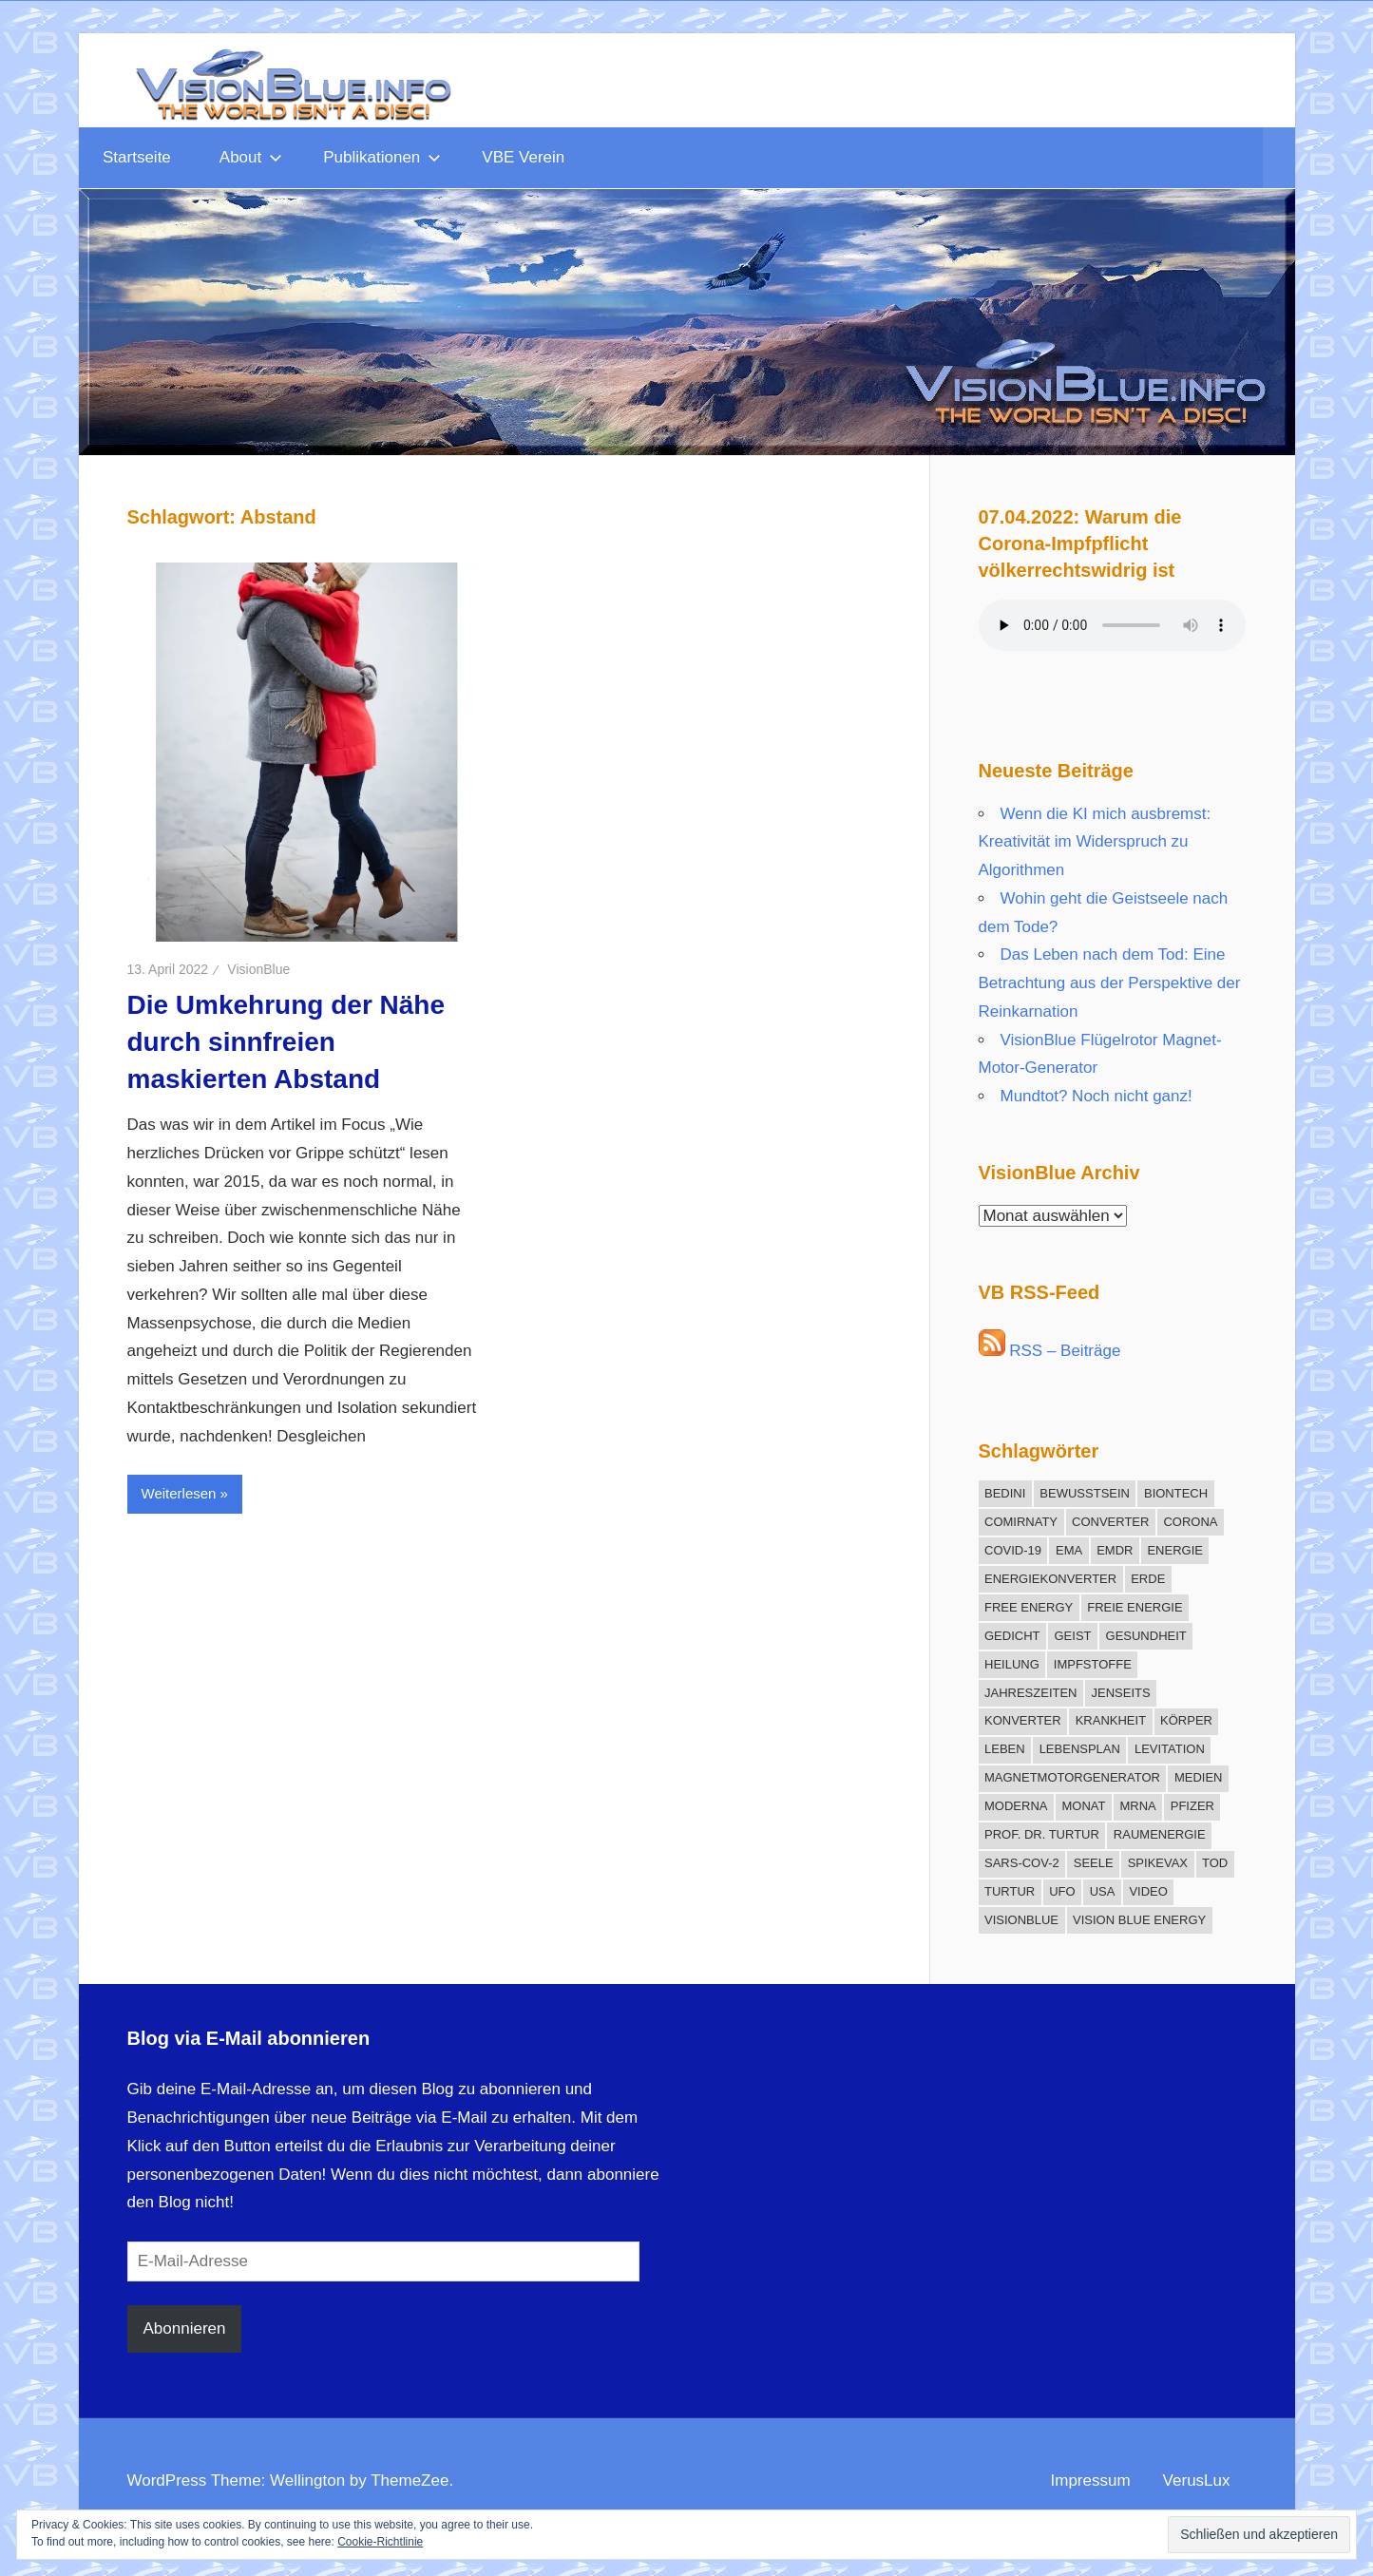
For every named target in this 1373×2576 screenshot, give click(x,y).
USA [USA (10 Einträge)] (1103, 1891)
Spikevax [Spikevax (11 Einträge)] (1158, 1863)
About (250, 157)
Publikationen (382, 157)
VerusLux (1196, 2480)
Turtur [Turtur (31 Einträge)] (1009, 1891)
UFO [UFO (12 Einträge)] (1062, 1891)
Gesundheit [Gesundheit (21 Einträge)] (1146, 1636)
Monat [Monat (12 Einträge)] (1083, 1806)
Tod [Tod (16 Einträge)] (1215, 1863)
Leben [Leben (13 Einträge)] (1004, 1749)
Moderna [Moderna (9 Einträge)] (1015, 1806)
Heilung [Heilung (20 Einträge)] (1011, 1664)
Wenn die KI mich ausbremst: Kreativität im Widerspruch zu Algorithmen (1095, 842)
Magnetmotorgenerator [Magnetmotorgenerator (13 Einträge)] (1072, 1777)
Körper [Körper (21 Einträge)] (1186, 1720)
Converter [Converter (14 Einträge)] (1110, 1522)
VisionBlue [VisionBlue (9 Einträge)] (1021, 1920)
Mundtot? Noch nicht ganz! (1096, 1096)
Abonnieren (184, 2328)
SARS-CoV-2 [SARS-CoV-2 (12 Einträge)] (1021, 1863)
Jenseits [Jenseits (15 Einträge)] (1121, 1693)
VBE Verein (523, 157)
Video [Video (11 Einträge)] (1148, 1891)
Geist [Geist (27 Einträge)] (1073, 1636)
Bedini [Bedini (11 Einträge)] (1004, 1493)
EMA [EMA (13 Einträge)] (1069, 1550)
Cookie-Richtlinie (380, 2541)
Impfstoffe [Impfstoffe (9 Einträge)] (1093, 1664)
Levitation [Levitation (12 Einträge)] (1170, 1749)
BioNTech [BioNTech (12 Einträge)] (1176, 1493)
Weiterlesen (179, 1493)
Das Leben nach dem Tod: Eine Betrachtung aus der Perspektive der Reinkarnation (1110, 983)
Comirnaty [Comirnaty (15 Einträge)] (1021, 1522)
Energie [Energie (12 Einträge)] (1175, 1550)
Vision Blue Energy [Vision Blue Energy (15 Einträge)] (1139, 1920)
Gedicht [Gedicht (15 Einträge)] (1012, 1636)
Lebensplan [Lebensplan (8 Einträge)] (1079, 1749)
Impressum (1091, 2480)
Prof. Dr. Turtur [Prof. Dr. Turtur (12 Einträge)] (1041, 1834)
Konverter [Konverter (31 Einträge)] (1022, 1720)
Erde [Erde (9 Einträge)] (1148, 1579)
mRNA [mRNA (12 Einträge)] (1137, 1806)
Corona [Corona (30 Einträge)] (1190, 1522)
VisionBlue (258, 969)
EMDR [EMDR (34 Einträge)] (1114, 1550)
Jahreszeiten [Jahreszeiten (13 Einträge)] (1030, 1693)
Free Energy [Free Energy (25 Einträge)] (1028, 1607)
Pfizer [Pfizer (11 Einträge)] (1192, 1806)
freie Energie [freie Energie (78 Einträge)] (1134, 1607)
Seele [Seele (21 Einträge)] (1094, 1863)
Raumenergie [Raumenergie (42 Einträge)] (1160, 1834)
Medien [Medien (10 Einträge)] (1198, 1777)
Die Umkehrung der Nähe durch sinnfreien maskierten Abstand (286, 1042)
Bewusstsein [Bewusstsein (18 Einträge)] (1084, 1493)
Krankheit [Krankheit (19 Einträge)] (1111, 1720)
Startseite (137, 157)
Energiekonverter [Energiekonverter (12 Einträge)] (1050, 1579)
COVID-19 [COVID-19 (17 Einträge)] (1012, 1550)
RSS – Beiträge (1050, 1351)
